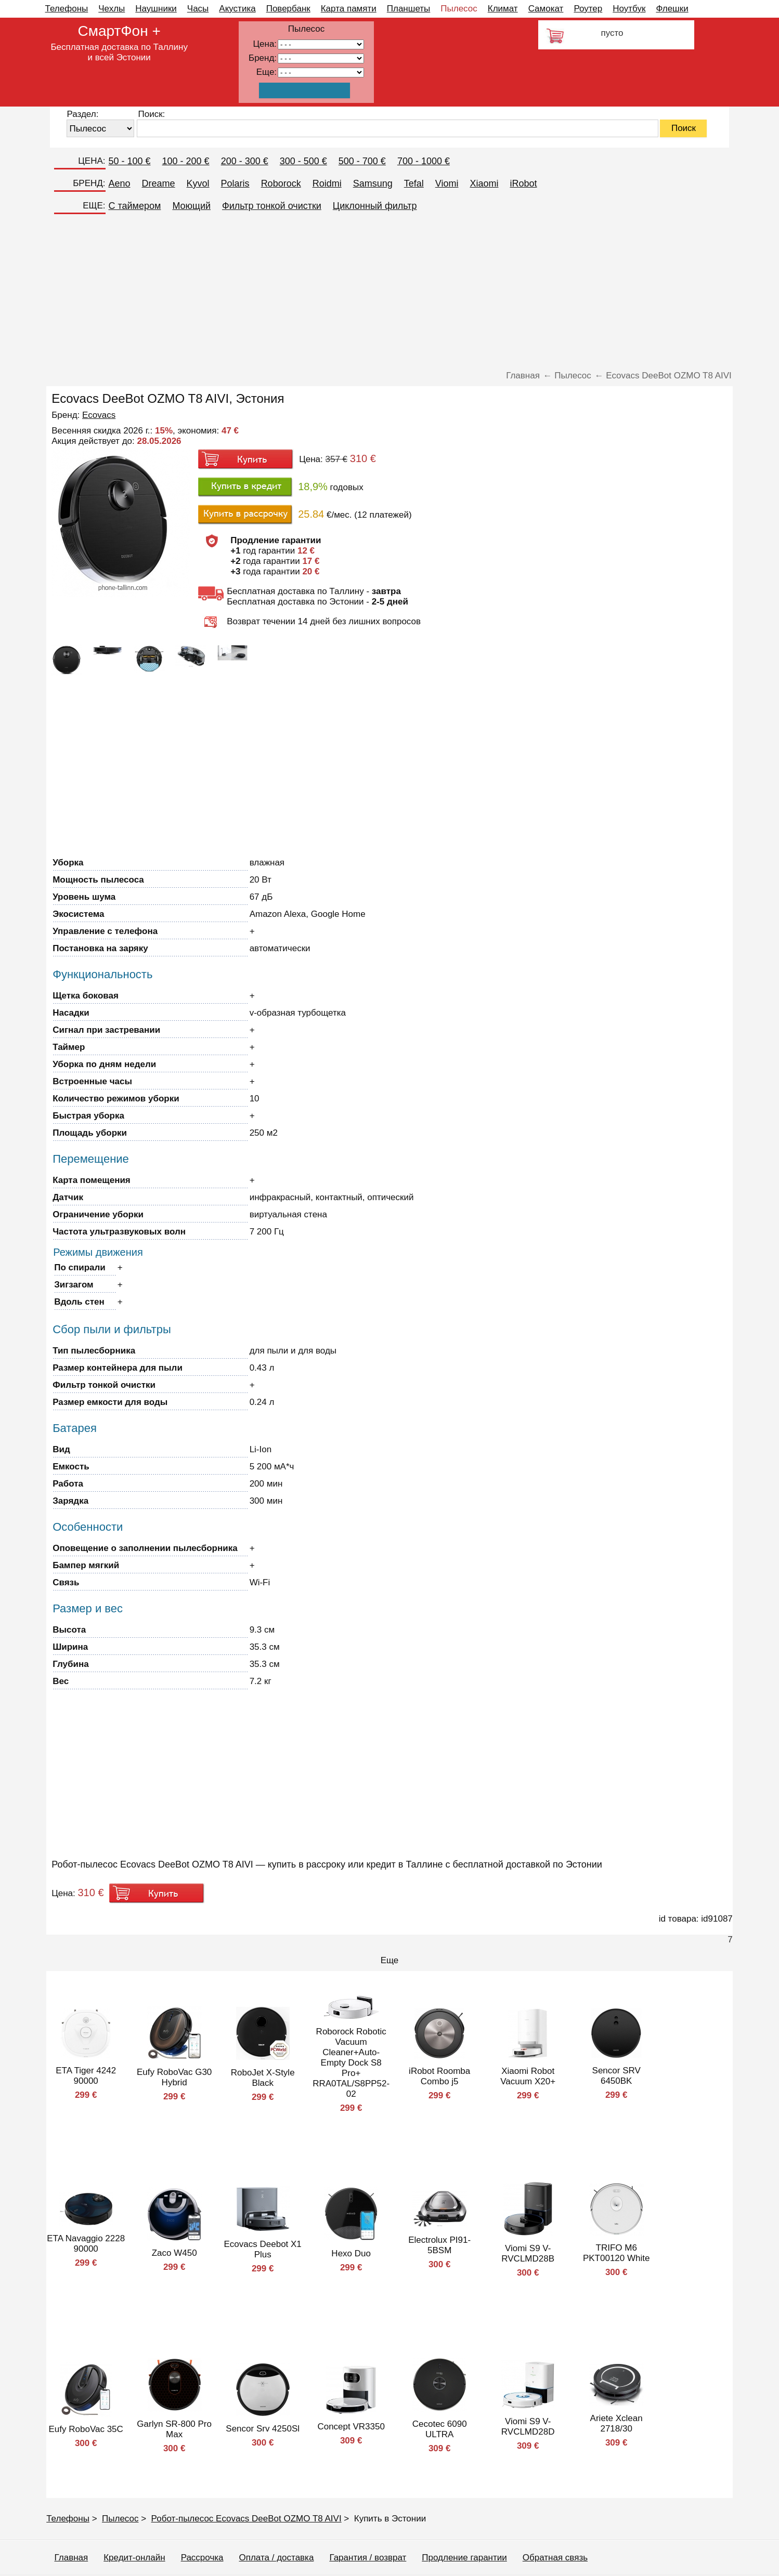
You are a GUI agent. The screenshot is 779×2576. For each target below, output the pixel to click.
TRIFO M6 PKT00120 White (616, 2253)
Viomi (447, 183)
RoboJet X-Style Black (263, 2078)
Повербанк (288, 9)
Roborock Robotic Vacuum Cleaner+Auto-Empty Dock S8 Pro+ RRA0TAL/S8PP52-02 (351, 2063)
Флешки (672, 9)
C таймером (135, 206)
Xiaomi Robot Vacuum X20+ (527, 2076)
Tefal (414, 183)
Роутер (588, 9)
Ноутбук (629, 9)
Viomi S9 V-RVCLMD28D (528, 2426)
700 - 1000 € (423, 161)
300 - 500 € (303, 161)
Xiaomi (484, 183)
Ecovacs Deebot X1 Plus (263, 2249)
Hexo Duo (351, 2253)
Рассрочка (202, 2557)
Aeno (120, 183)
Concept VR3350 (350, 2427)
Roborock (281, 183)
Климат (503, 9)
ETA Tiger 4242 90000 (86, 2076)
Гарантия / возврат (367, 2557)
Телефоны (66, 9)
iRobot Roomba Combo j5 (439, 2076)
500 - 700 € (362, 161)
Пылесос (458, 9)
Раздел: (82, 114)
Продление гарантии (464, 2557)
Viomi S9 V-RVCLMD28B (527, 2253)
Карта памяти (348, 9)
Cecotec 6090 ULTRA (439, 2429)
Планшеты (409, 9)
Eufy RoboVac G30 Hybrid (174, 2077)
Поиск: (151, 114)
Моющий (191, 206)
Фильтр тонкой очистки (271, 206)
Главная (71, 2557)
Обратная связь (555, 2557)
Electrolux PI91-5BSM (439, 2245)
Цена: (265, 44)
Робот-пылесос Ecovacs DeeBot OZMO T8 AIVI (246, 2519)
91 (321, 72)
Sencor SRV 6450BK (616, 2076)
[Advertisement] (389, 292)
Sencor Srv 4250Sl (263, 2429)
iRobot (523, 183)
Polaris (235, 183)
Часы (198, 9)
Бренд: (263, 58)
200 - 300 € (244, 161)
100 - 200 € (186, 161)
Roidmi (327, 183)
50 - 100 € (130, 161)
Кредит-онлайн (134, 2557)
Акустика (237, 9)
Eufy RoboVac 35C (86, 2429)
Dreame (158, 183)
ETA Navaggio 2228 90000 (86, 2243)
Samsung (373, 183)
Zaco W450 (174, 2253)
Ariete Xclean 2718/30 (616, 2423)
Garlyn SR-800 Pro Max (174, 2429)
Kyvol (198, 183)
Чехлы (111, 9)
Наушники (156, 9)
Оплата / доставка (276, 2557)
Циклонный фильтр (375, 206)
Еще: (266, 72)
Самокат (546, 9)
